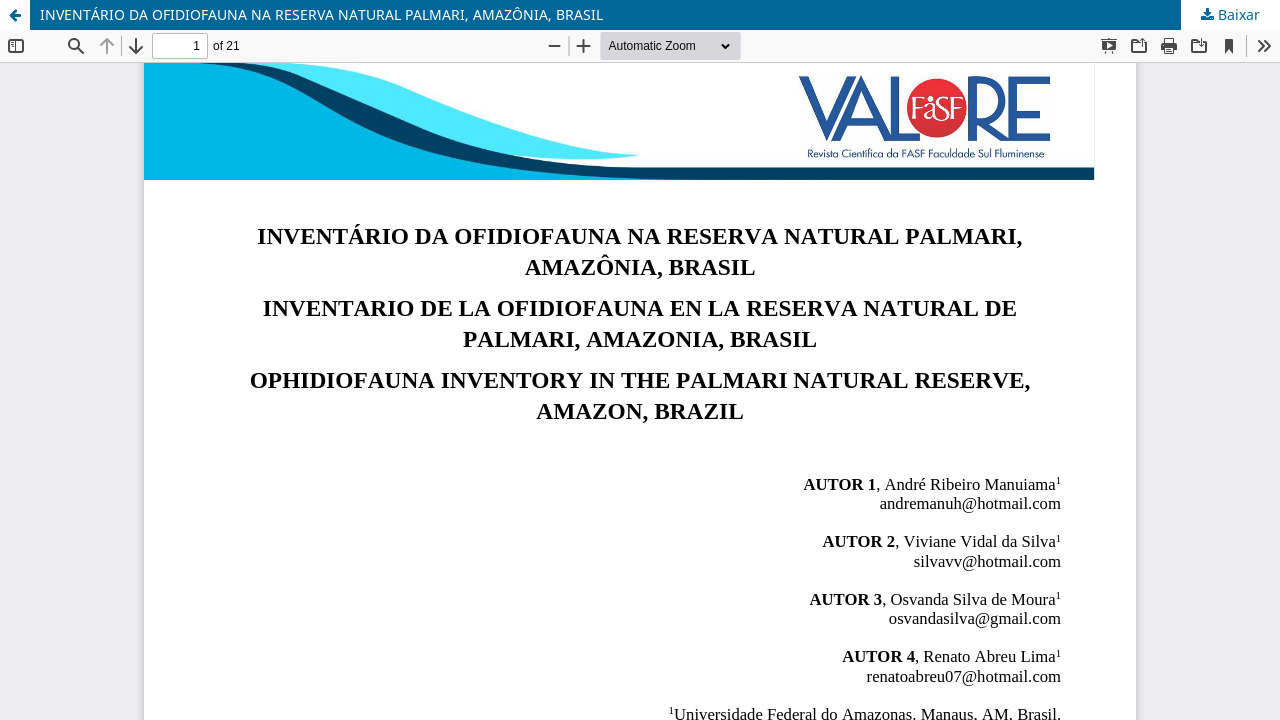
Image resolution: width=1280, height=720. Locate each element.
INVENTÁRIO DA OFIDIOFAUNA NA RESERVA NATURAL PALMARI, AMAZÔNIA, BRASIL (321, 14)
